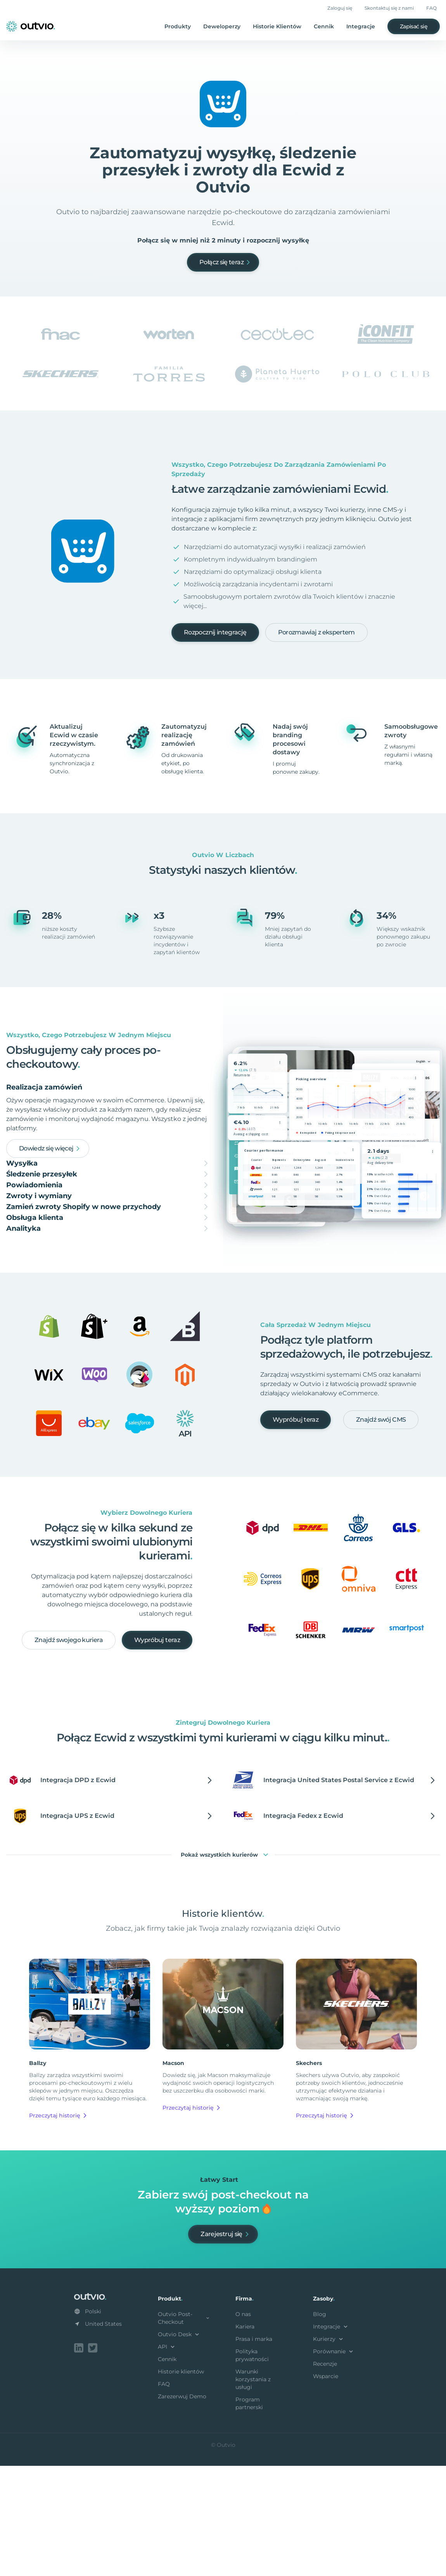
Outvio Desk (179, 2446)
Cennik (324, 26)
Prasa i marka (253, 2450)
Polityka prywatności (252, 2467)
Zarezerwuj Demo (182, 2508)
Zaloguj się (339, 8)
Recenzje (325, 2475)
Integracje (360, 26)
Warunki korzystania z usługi (253, 2491)
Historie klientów (181, 2483)
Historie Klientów (277, 26)
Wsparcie (325, 2487)
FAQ (431, 8)
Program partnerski (249, 2515)
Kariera (244, 2438)
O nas (243, 2425)
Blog (319, 2425)
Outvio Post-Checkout (184, 2429)
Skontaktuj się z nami (389, 8)
